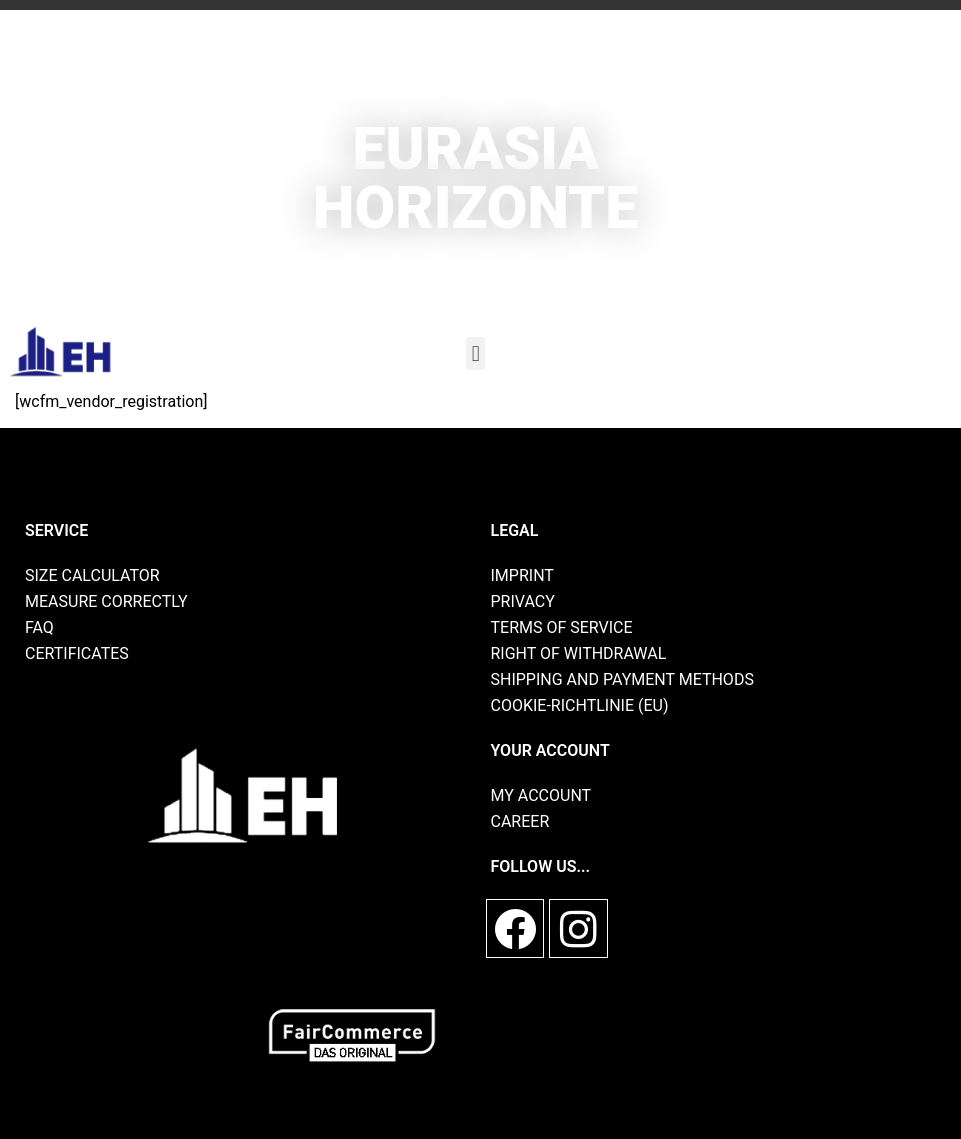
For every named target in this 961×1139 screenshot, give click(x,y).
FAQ (39, 627)
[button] (475, 353)
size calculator (92, 575)
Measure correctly (106, 601)
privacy (523, 601)
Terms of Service (562, 627)
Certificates (77, 653)
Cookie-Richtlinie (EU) (580, 705)
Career (520, 821)
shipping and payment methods (622, 679)
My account (541, 795)
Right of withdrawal (579, 653)
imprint (522, 575)
